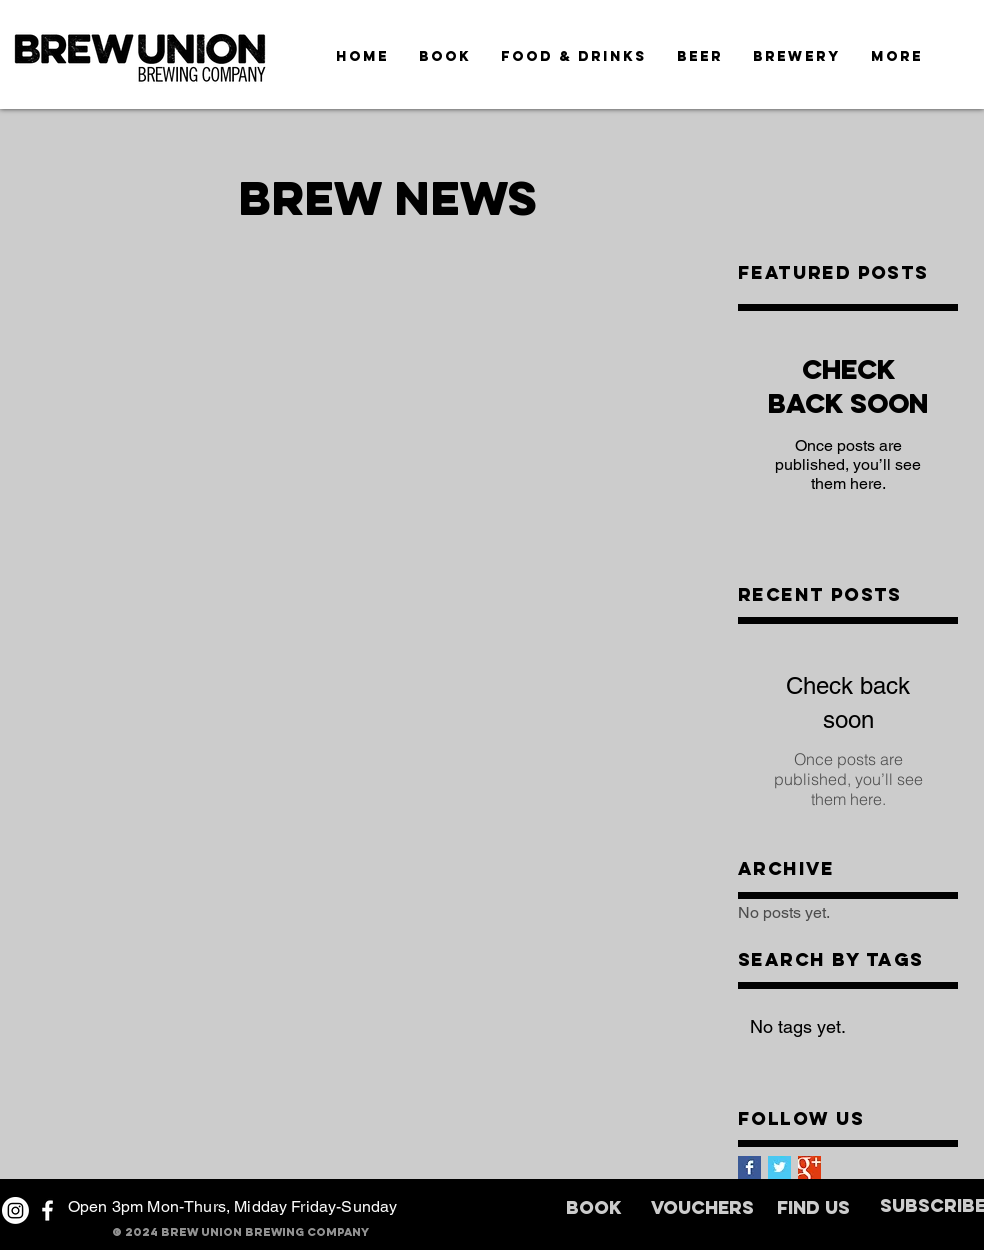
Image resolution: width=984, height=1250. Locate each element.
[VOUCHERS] (702, 1210)
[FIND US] (813, 1210)
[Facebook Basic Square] (749, 1167)
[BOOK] (593, 1210)
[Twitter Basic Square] (779, 1167)
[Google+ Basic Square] (809, 1167)
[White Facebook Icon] (47, 1210)
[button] (897, 56)
